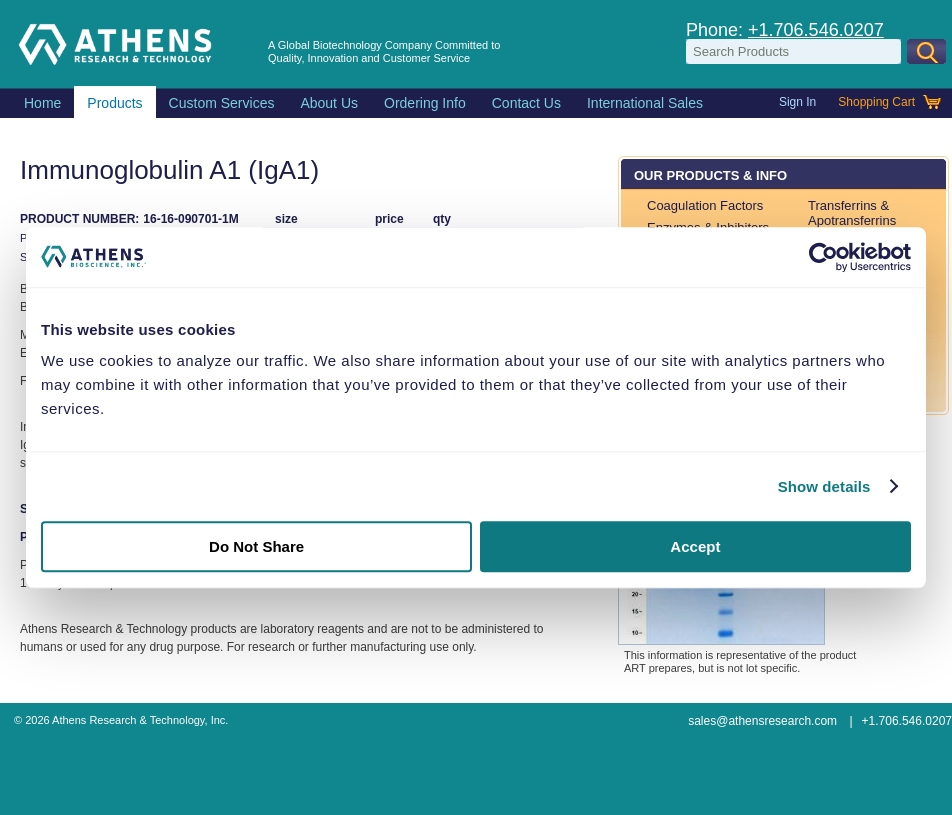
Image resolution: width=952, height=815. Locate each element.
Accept (695, 546)
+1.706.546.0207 (816, 30)
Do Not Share (256, 546)
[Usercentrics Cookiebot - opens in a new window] (823, 257)
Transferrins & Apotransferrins (852, 213)
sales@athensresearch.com (762, 721)
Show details (824, 486)
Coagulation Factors (705, 205)
